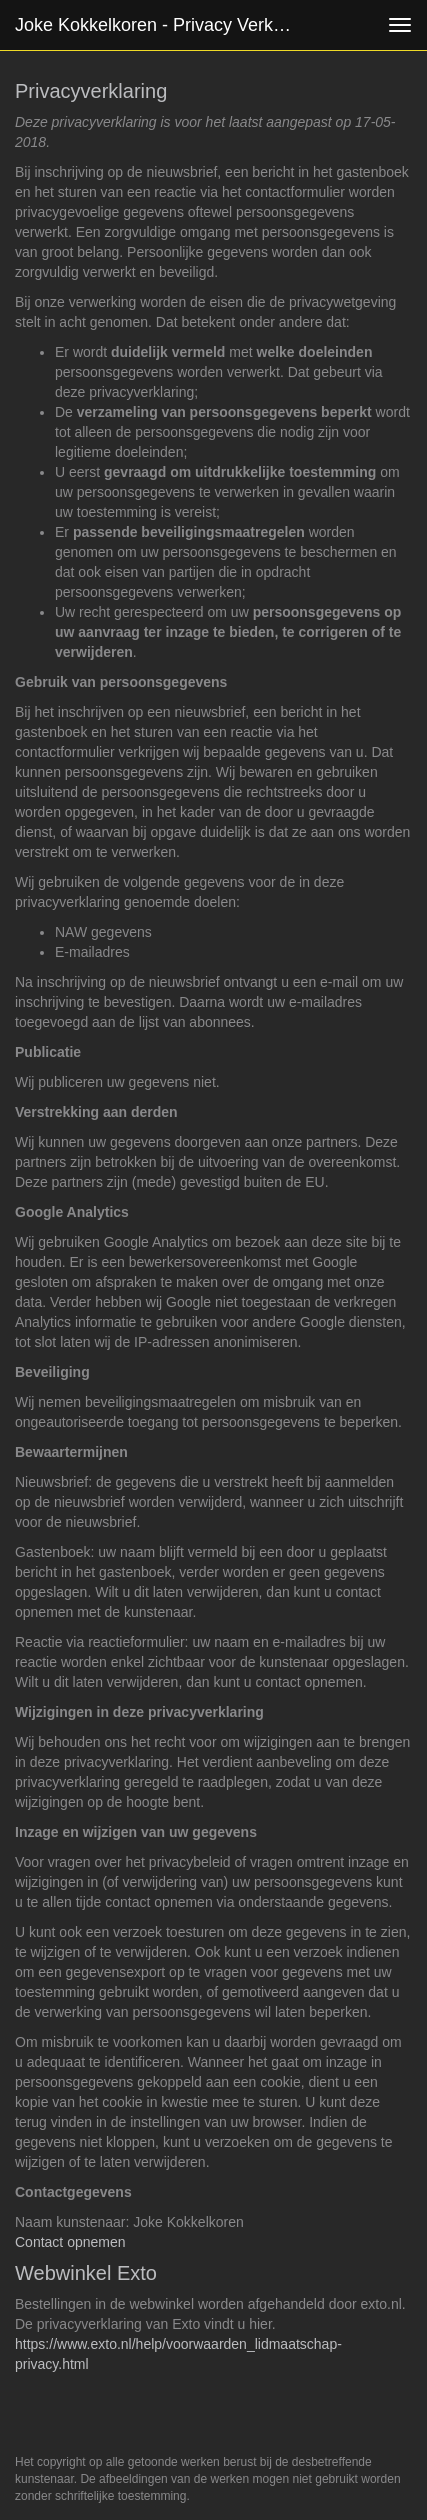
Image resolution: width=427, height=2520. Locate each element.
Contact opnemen (70, 2242)
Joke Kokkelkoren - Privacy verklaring (162, 25)
